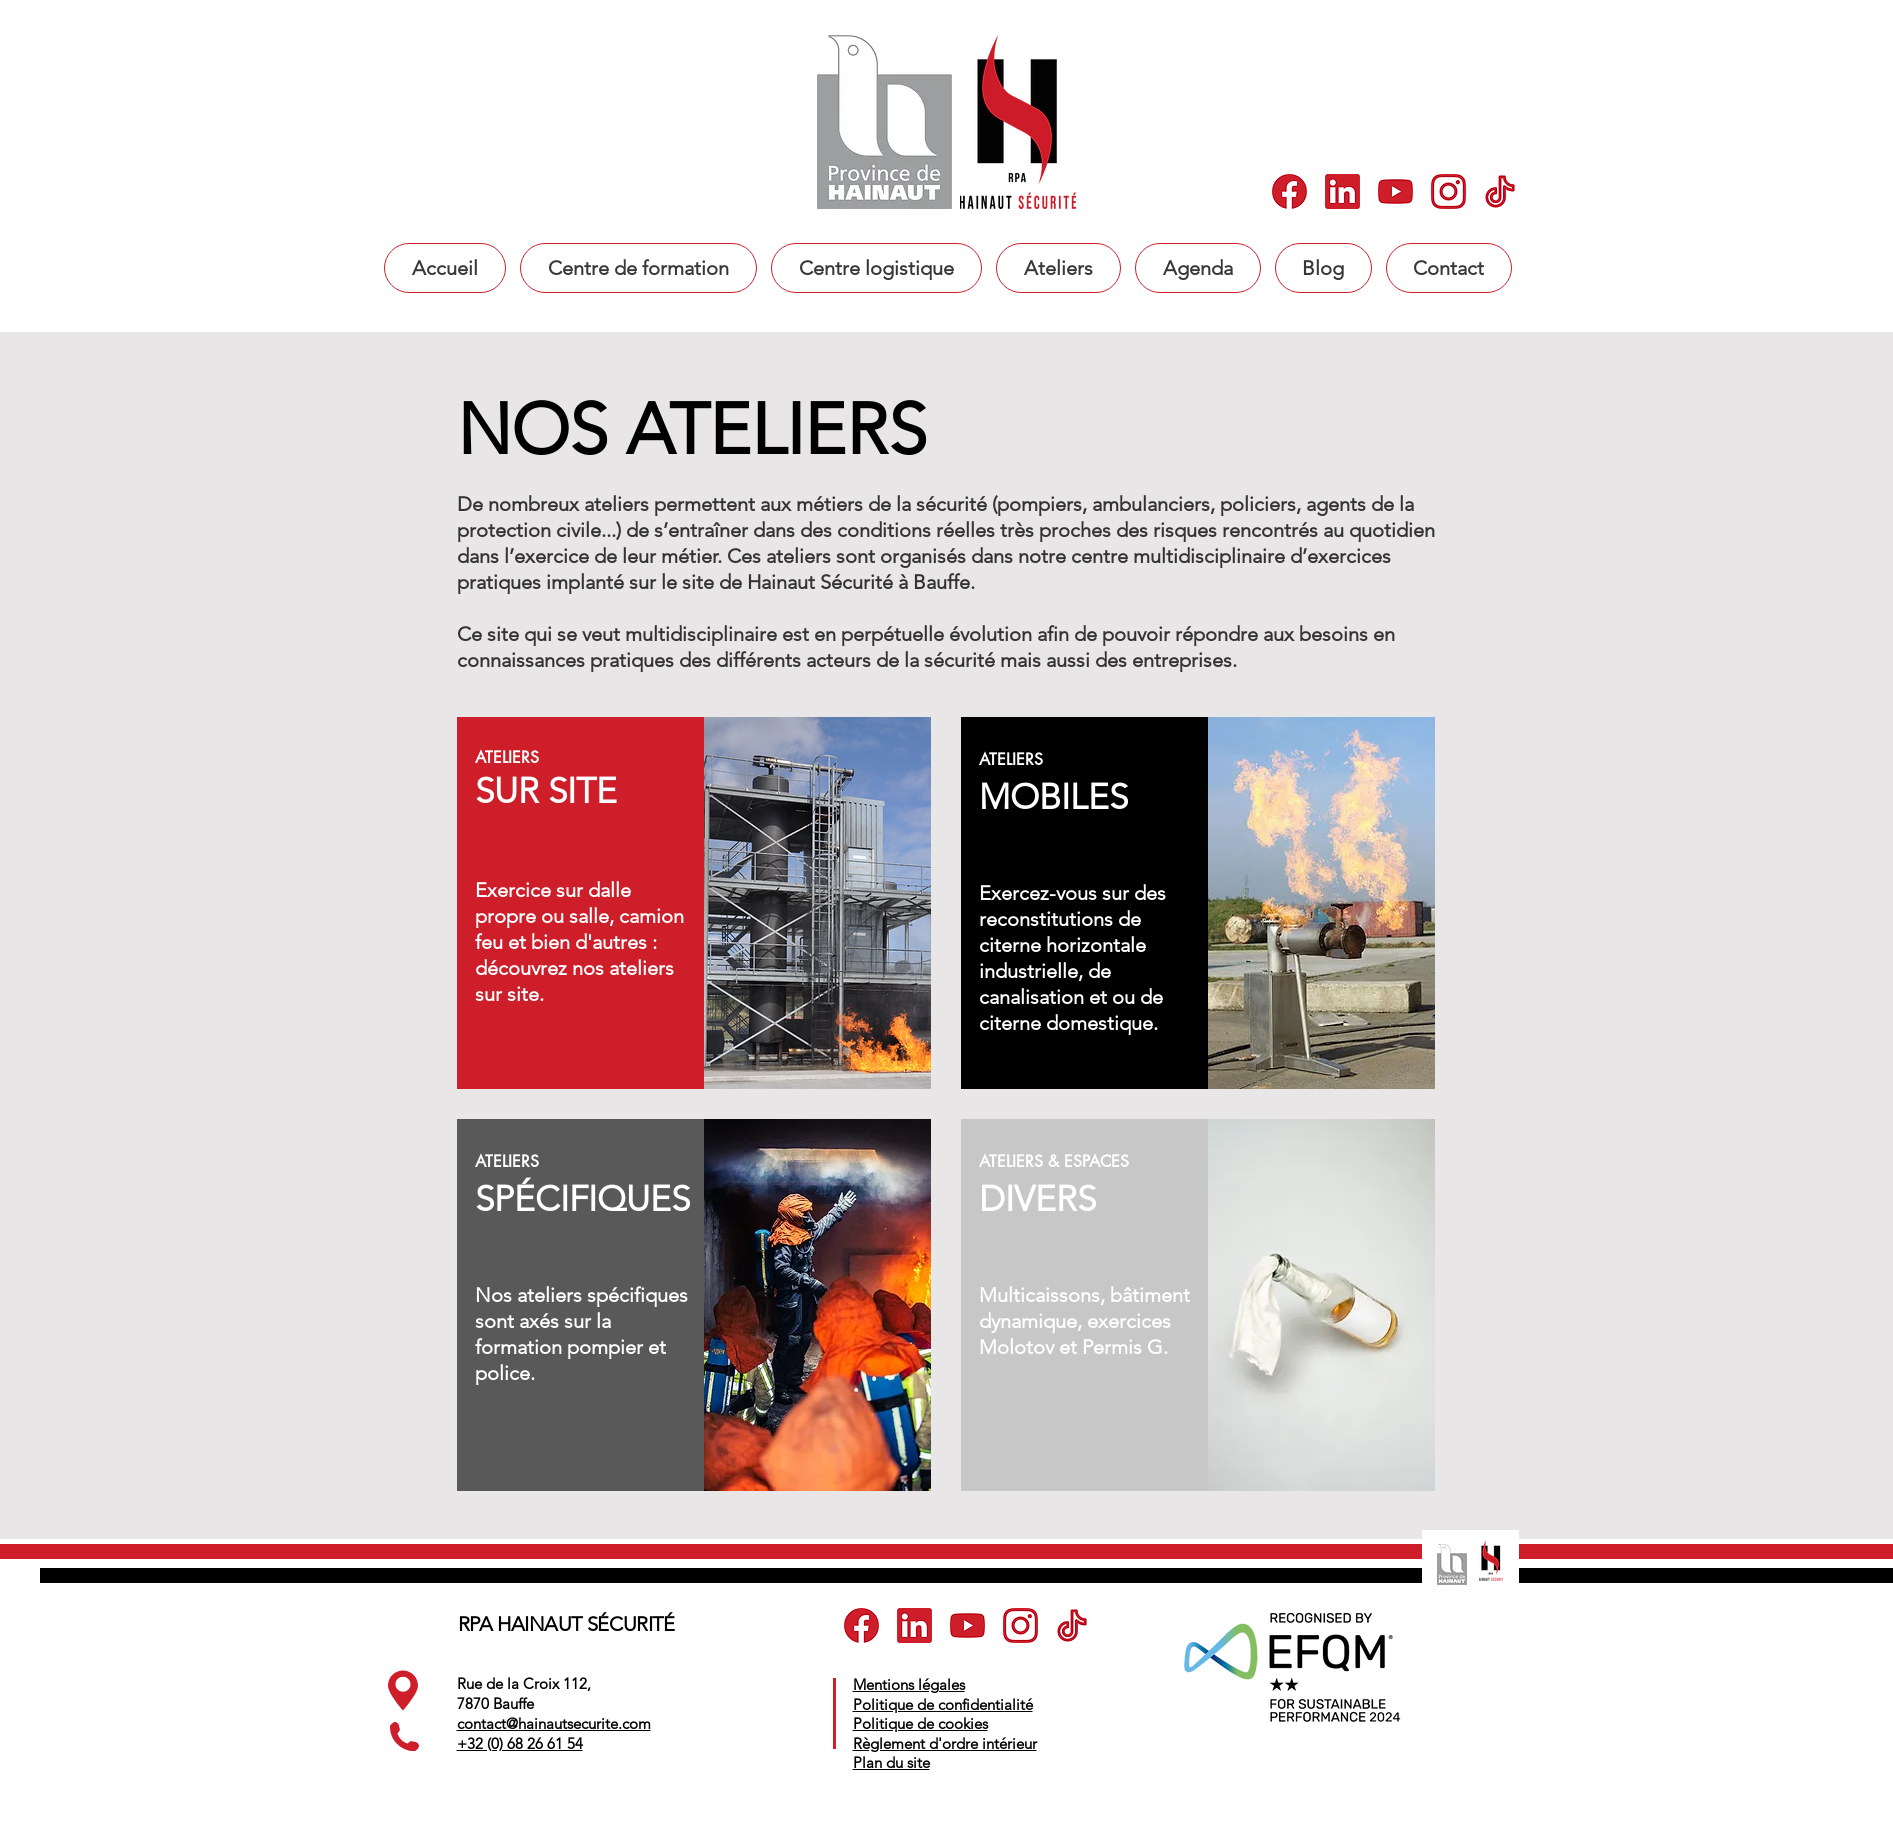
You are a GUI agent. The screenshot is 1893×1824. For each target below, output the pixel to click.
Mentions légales (909, 1684)
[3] (1395, 191)
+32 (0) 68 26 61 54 (520, 1743)
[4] (1448, 191)
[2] (1342, 191)
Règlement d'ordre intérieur (945, 1743)
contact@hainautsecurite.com (554, 1723)
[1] (1289, 191)
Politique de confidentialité (943, 1704)
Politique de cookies (920, 1723)
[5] (1501, 191)
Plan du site (891, 1762)
